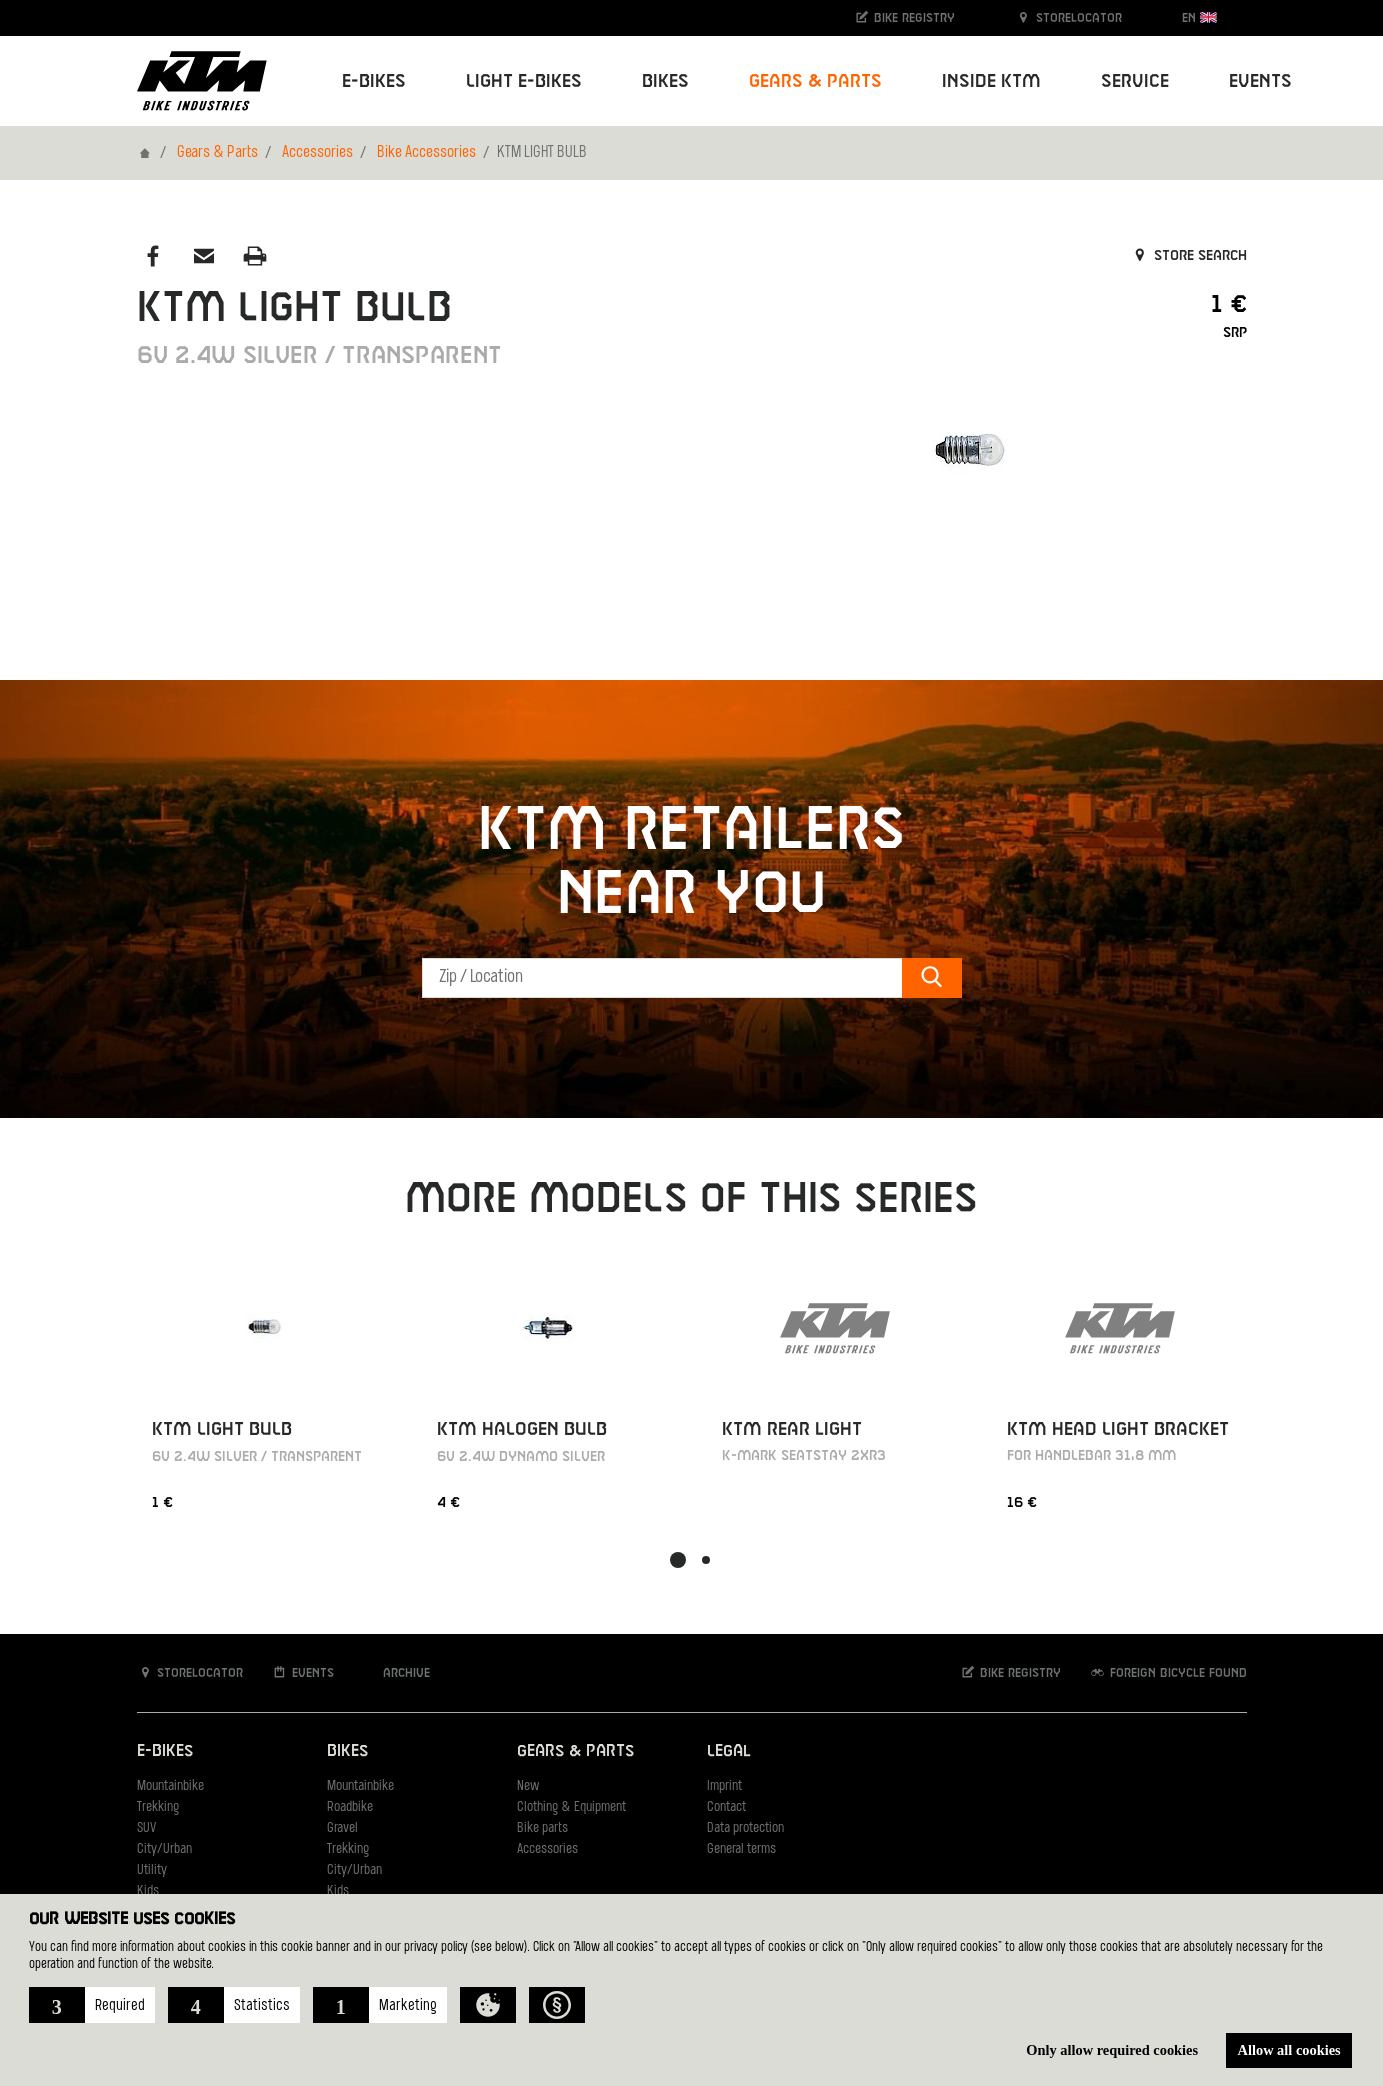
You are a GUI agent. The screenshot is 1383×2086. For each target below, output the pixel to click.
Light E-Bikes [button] (524, 81)
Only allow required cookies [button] (1112, 2050)
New (528, 1786)
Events (1260, 81)
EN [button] (1199, 17)
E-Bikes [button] (374, 81)
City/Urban (164, 1849)
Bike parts (542, 1828)
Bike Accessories (426, 153)
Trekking (158, 1807)
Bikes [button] (665, 81)
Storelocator (1068, 17)
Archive (396, 1672)
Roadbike (350, 1807)
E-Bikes (165, 1751)
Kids (148, 1891)
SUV (146, 1828)
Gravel (342, 1828)
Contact (726, 1807)
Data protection (745, 1828)
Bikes (347, 1751)
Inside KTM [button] (991, 81)
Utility (152, 1870)
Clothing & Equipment (571, 1807)
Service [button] (1135, 81)
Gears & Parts (217, 153)
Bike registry (904, 17)
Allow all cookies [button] (1289, 2050)
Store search (1188, 256)
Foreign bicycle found (1168, 1672)
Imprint (724, 1786)
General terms (741, 1849)
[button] (92, 2005)
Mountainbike (170, 1786)
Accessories (317, 153)
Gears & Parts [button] (815, 81)
